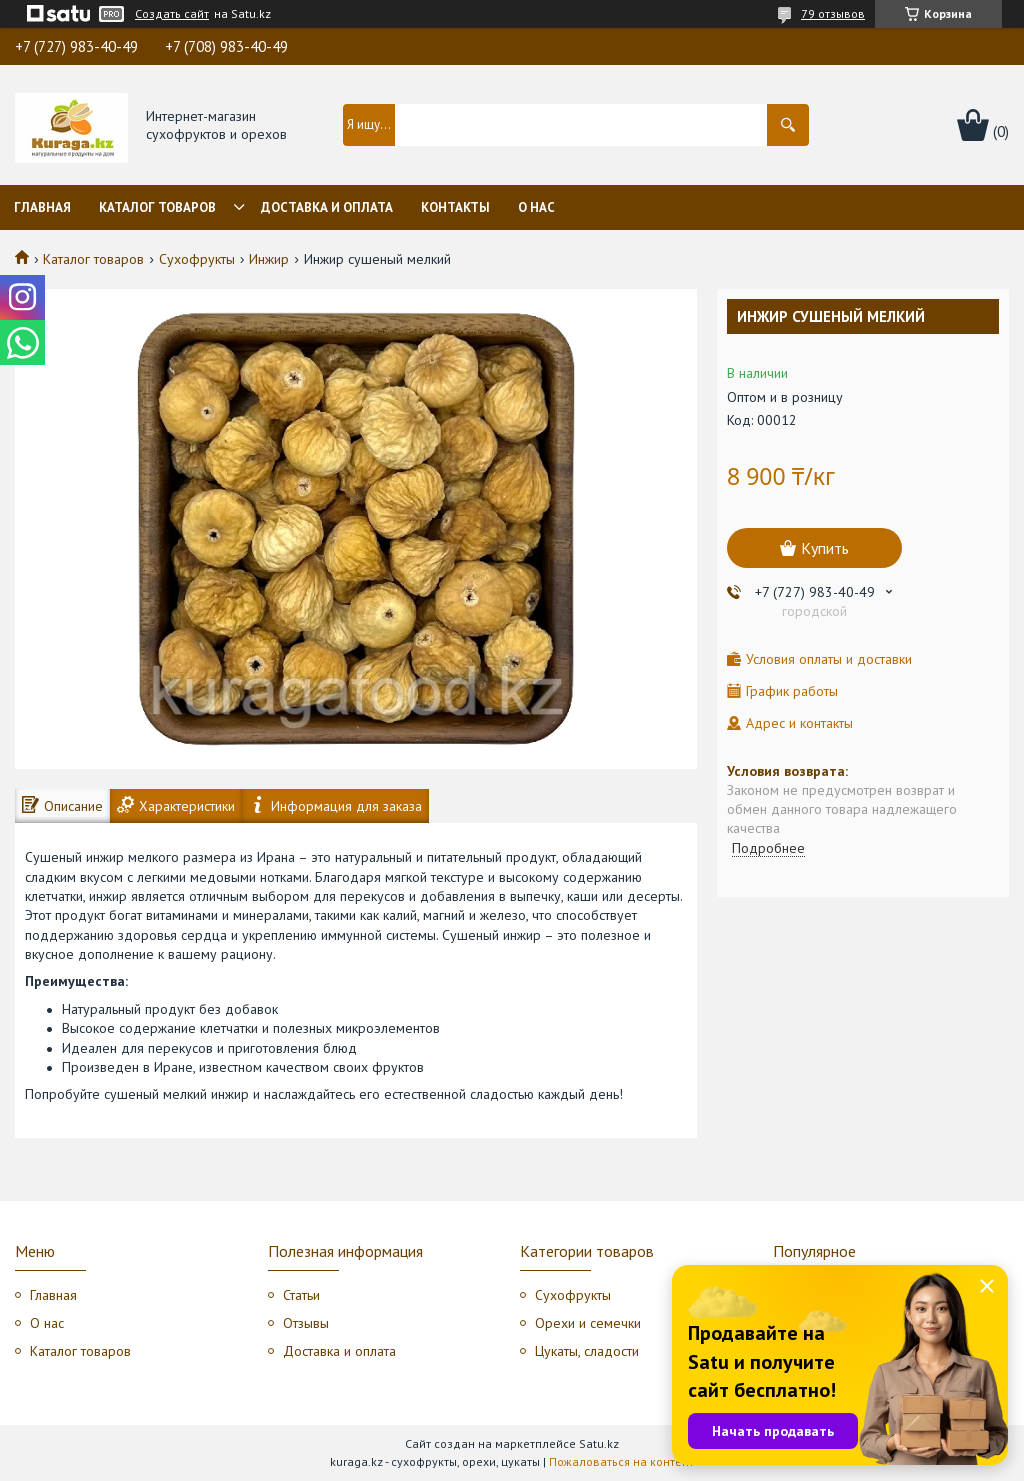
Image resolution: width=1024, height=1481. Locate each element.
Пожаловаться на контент (621, 1461)
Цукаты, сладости (587, 1351)
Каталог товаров (157, 207)
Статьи (301, 1295)
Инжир (269, 259)
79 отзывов (833, 13)
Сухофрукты (197, 259)
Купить (825, 548)
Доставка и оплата (327, 207)
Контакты (455, 207)
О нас (536, 207)
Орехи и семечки (588, 1323)
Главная (42, 207)
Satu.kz (599, 1443)
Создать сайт (172, 14)
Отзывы (306, 1323)
